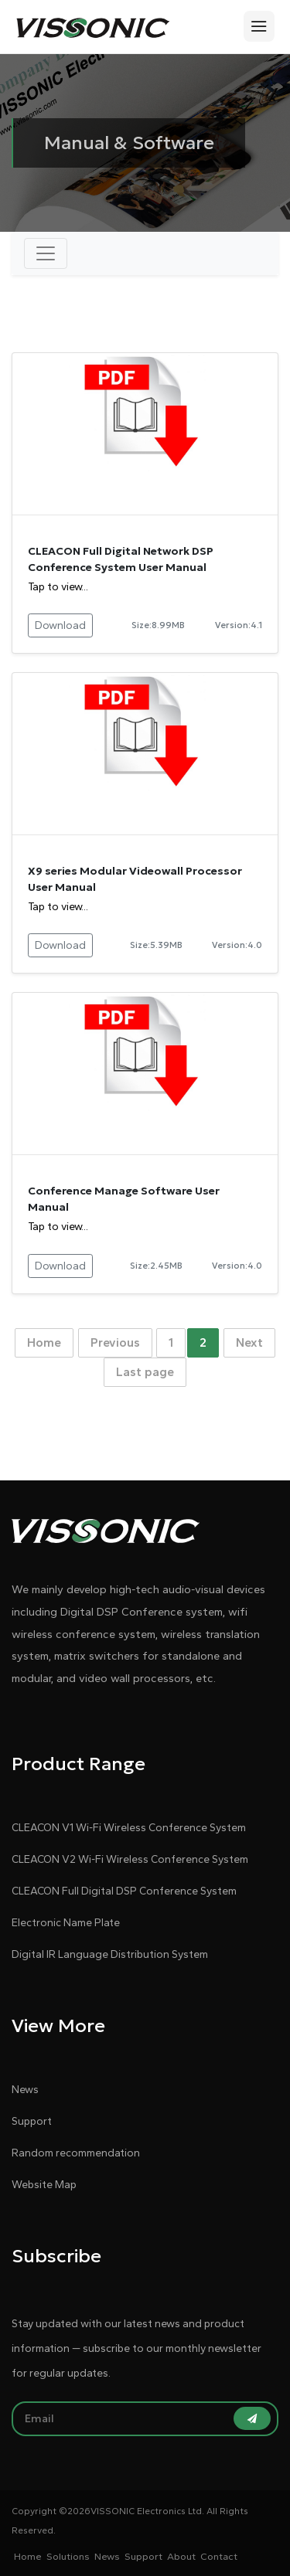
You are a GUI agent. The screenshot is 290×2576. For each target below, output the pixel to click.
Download (60, 625)
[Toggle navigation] (45, 253)
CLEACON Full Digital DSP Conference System (124, 1891)
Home (44, 1342)
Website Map (44, 2184)
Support (32, 2121)
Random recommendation (76, 2153)
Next (249, 1342)
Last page (145, 1371)
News (25, 2089)
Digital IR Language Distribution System (110, 1954)
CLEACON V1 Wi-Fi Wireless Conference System (129, 1827)
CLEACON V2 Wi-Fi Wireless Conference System (130, 1859)
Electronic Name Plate (66, 1922)
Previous (115, 1342)
